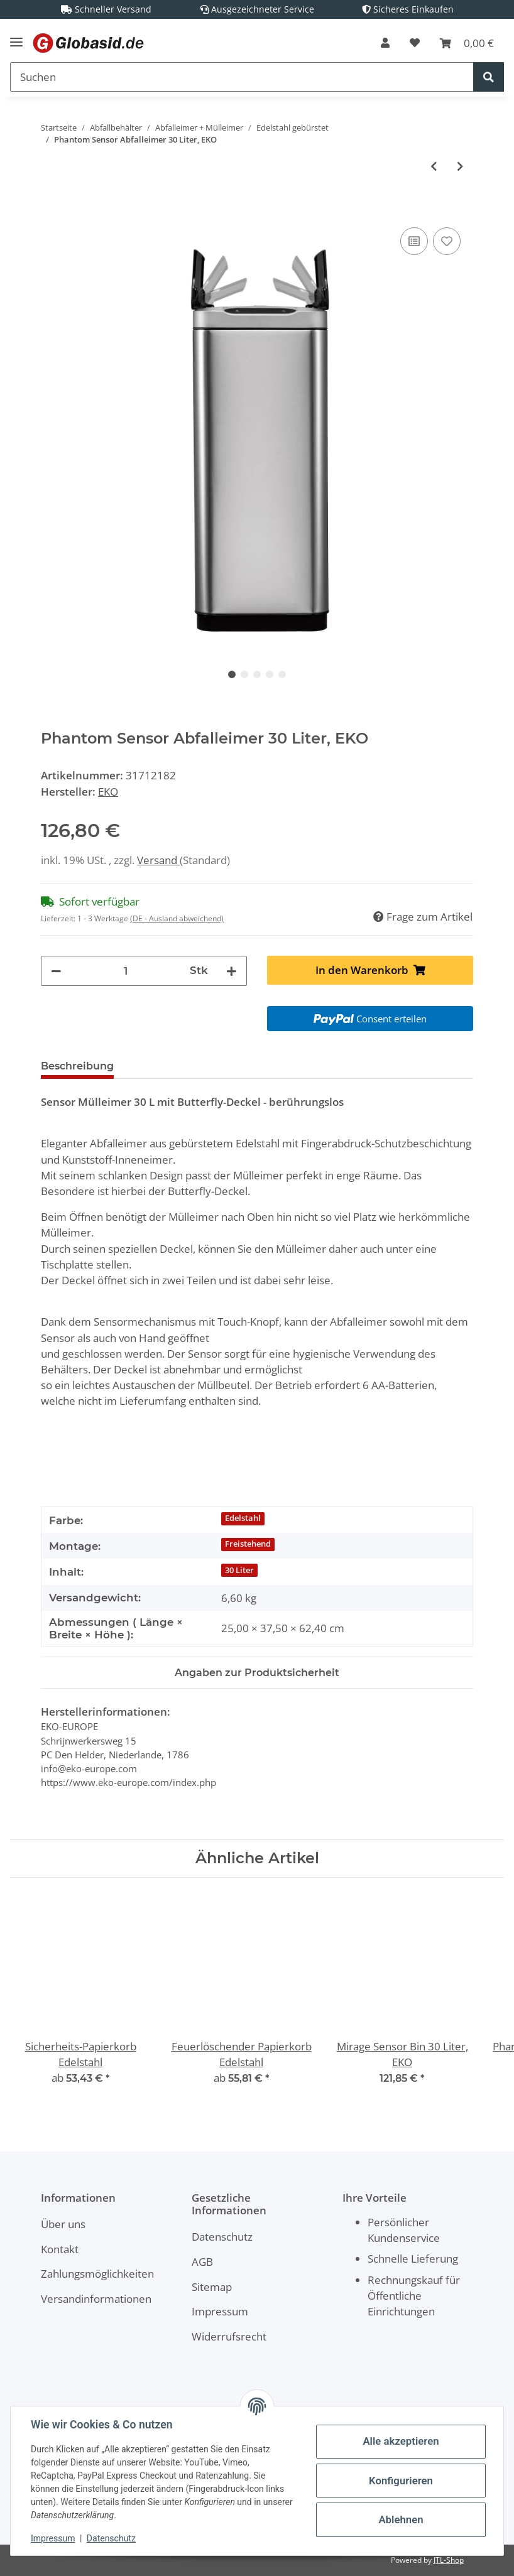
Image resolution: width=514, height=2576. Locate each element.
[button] (385, 42)
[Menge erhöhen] (231, 970)
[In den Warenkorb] (51, 210)
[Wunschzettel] (415, 42)
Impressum (220, 2311)
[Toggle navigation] (16, 37)
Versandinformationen (96, 2299)
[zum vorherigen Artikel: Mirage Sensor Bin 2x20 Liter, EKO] (433, 166)
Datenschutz (222, 2236)
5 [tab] (282, 674)
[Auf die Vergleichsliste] (414, 241)
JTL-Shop (449, 2560)
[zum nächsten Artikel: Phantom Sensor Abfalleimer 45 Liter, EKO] (460, 166)
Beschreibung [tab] (77, 1066)
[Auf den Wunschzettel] (447, 241)
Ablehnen (400, 2519)
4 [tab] (269, 674)
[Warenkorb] (467, 43)
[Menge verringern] (56, 970)
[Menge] (125, 970)
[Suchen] (242, 77)
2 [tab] (244, 674)
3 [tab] (257, 674)
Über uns (63, 2224)
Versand (158, 860)
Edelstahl (243, 1518)
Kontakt (60, 2249)
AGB (202, 2261)
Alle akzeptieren (401, 2441)
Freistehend (248, 1544)
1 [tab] (232, 674)
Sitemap (212, 2287)
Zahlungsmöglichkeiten (97, 2273)
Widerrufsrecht (229, 2336)
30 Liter (239, 1570)
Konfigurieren (401, 2480)
